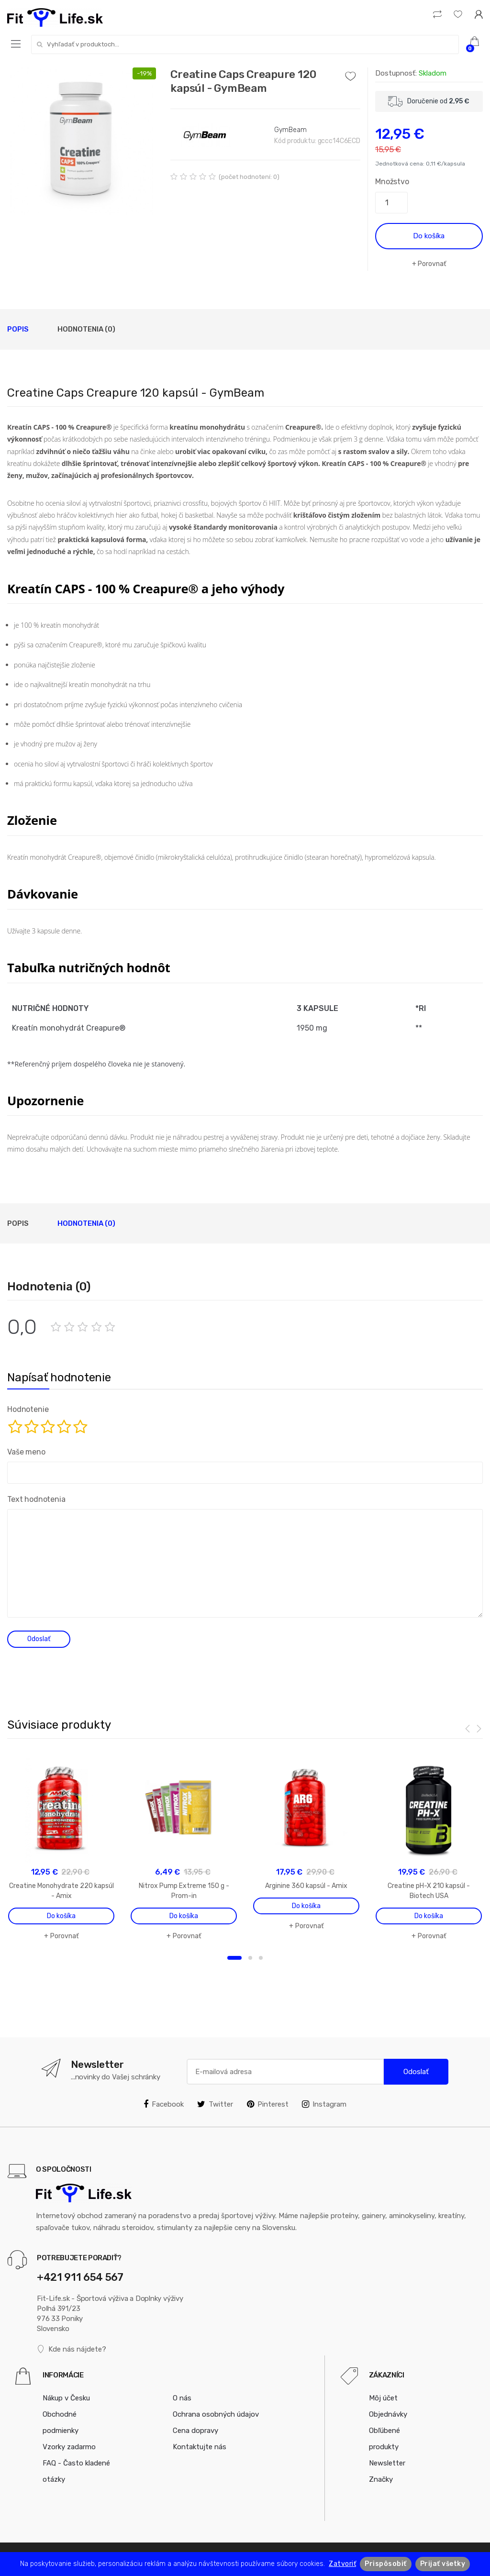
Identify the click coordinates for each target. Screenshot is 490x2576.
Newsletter (387, 2463)
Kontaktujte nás (199, 2447)
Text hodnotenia (36, 1499)
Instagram (324, 2104)
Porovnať (432, 264)
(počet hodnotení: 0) (249, 176)
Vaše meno (26, 1451)
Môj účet (383, 2398)
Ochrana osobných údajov (216, 2414)
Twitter (215, 2104)
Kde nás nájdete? (71, 2349)
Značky (381, 2479)
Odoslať (416, 2071)
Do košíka (429, 236)
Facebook (164, 2104)
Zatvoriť (342, 2564)
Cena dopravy (195, 2430)
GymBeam (290, 130)
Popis (18, 329)
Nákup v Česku (66, 2398)
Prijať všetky (443, 2564)
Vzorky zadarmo (69, 2447)
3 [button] (261, 1958)
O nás (182, 2398)
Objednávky (388, 2414)
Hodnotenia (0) (86, 329)
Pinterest (268, 2104)
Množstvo (392, 181)
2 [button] (250, 1958)
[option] (81, 142)
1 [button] (234, 1958)
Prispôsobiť (386, 2564)
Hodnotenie (27, 1409)
